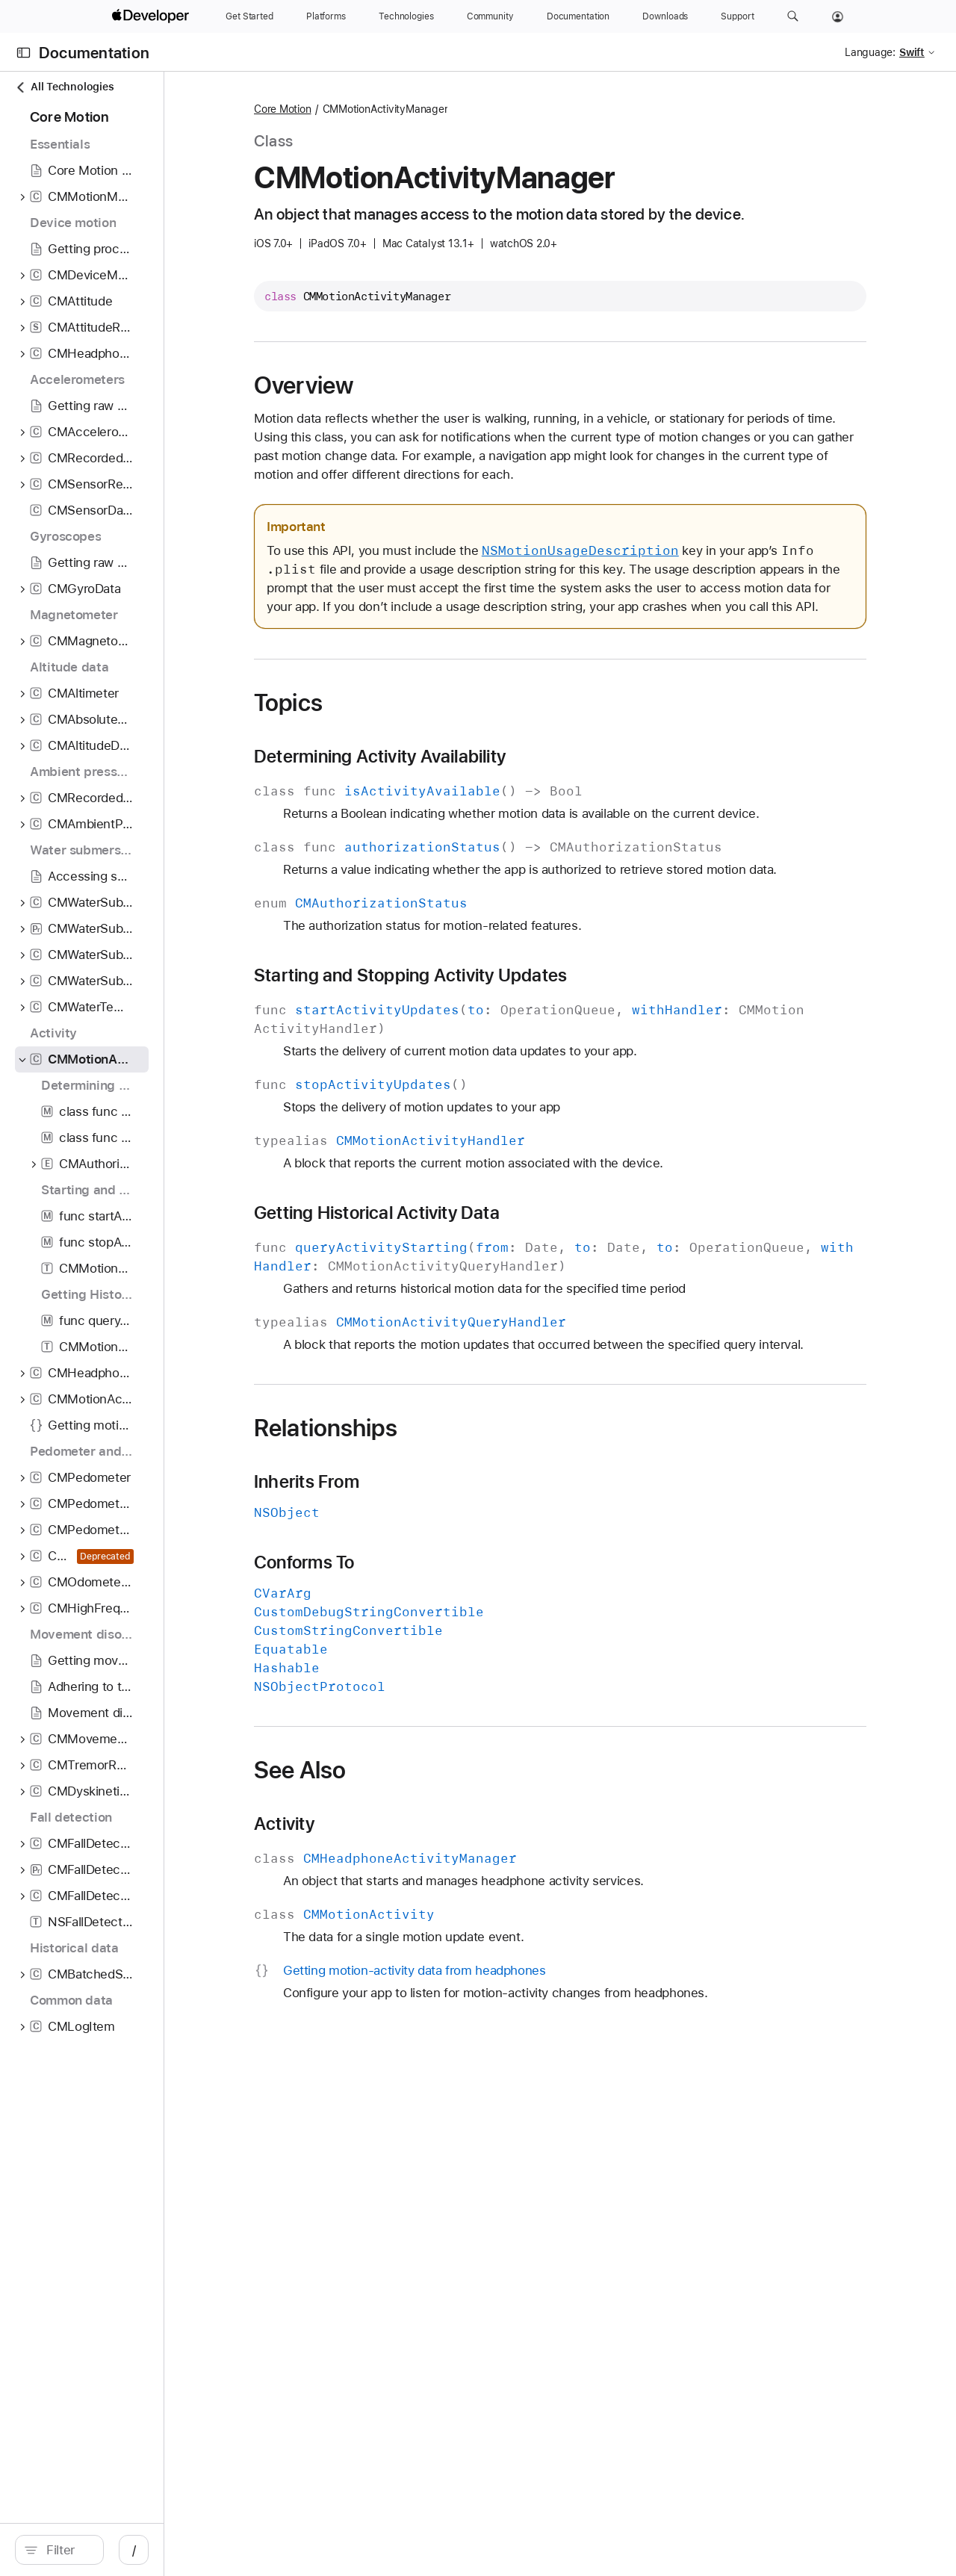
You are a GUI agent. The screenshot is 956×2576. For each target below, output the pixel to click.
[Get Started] (249, 16)
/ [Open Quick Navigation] (268, 2549)
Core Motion (387, 109)
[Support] (737, 16)
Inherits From (411, 1519)
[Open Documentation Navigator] (23, 52)
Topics (392, 721)
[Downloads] (665, 16)
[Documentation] (578, 16)
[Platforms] (326, 16)
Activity (388, 1861)
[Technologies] (406, 16)
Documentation (94, 52)
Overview (408, 385)
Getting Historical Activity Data (481, 1231)
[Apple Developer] (152, 16)
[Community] (490, 16)
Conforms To (408, 1599)
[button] (792, 16)
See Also (404, 1807)
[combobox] (134, 2550)
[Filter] (134, 2550)
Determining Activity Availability (484, 775)
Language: (870, 52)
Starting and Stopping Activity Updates (514, 994)
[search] (126, 2550)
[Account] (837, 16)
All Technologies (64, 87)
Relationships (430, 1465)
